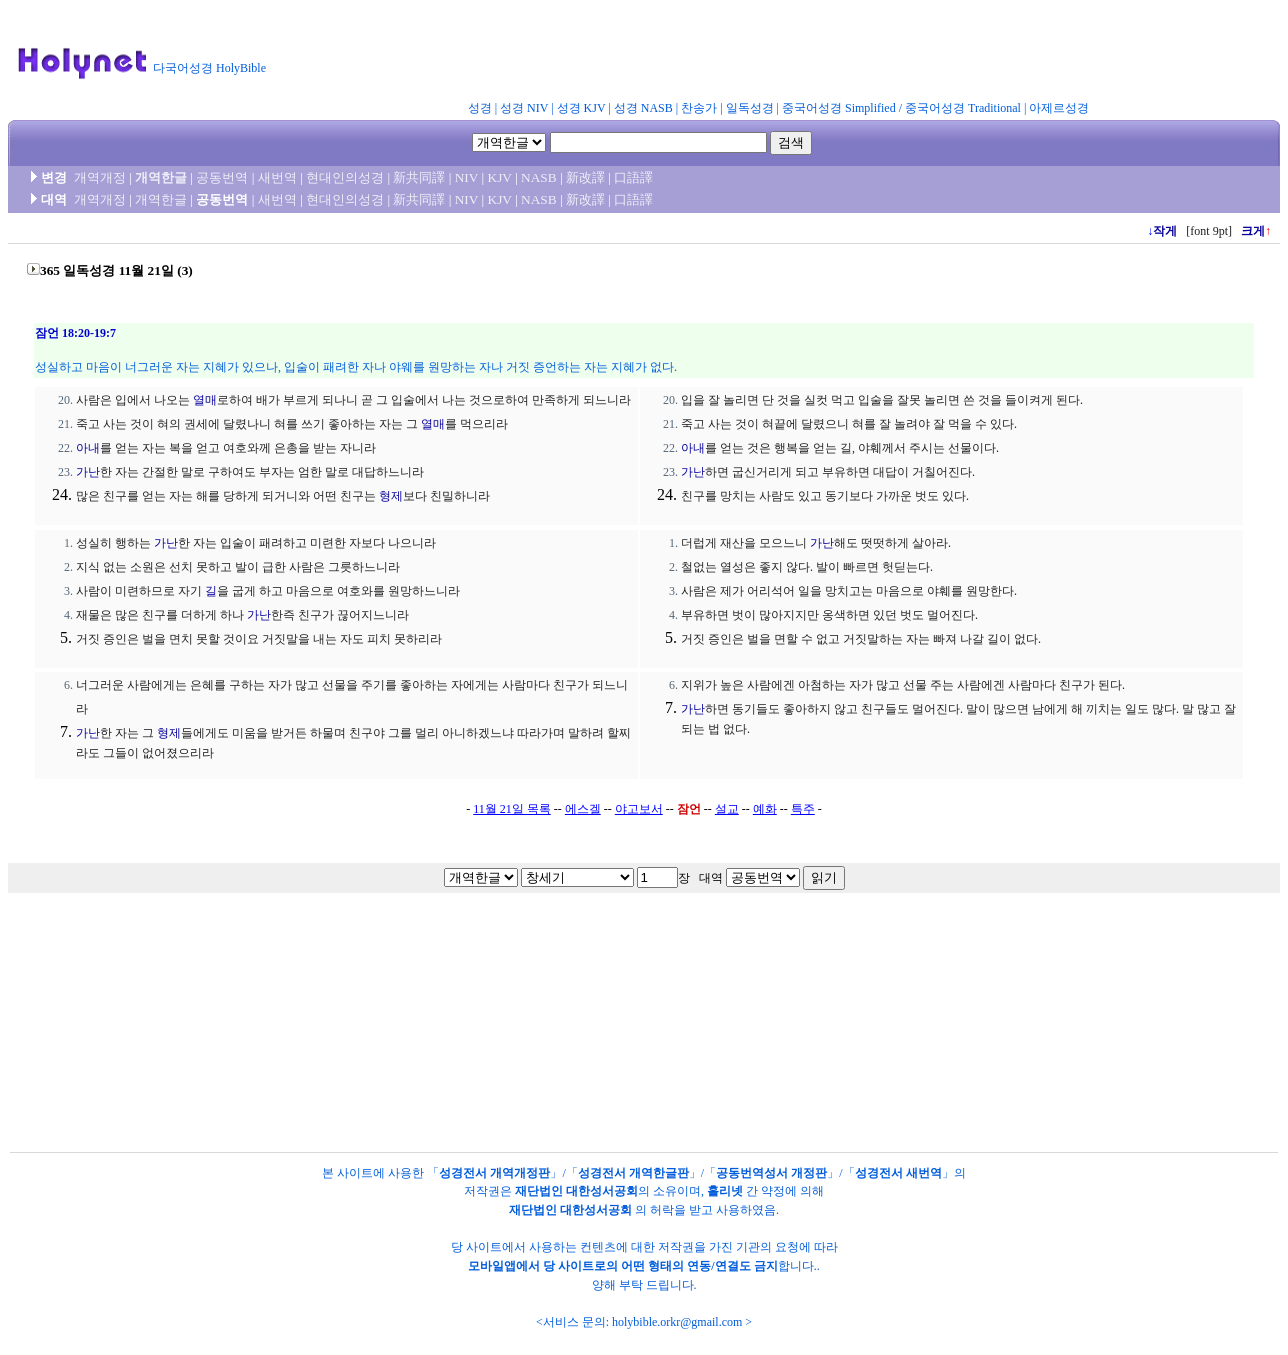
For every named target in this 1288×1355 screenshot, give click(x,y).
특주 (803, 809)
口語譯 (633, 177)
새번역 (277, 177)
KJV (500, 177)
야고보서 (639, 809)
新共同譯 (419, 177)
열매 (205, 400)
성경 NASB (643, 108)
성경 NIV (524, 108)
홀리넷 (725, 1191)
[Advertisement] (768, 54)
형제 (391, 496)
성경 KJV (581, 108)
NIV (466, 177)
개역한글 (161, 177)
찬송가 (699, 108)
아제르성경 (1059, 108)
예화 (765, 809)
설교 (727, 809)
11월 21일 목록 (512, 809)
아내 (88, 448)
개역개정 (100, 177)
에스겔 (583, 809)
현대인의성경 (345, 177)
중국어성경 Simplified (839, 108)
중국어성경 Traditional (963, 108)
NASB (539, 177)
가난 (88, 472)
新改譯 (585, 177)
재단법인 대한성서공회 (576, 1191)
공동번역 (222, 177)
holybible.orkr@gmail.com (677, 1322)
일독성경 (750, 108)
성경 (480, 108)
